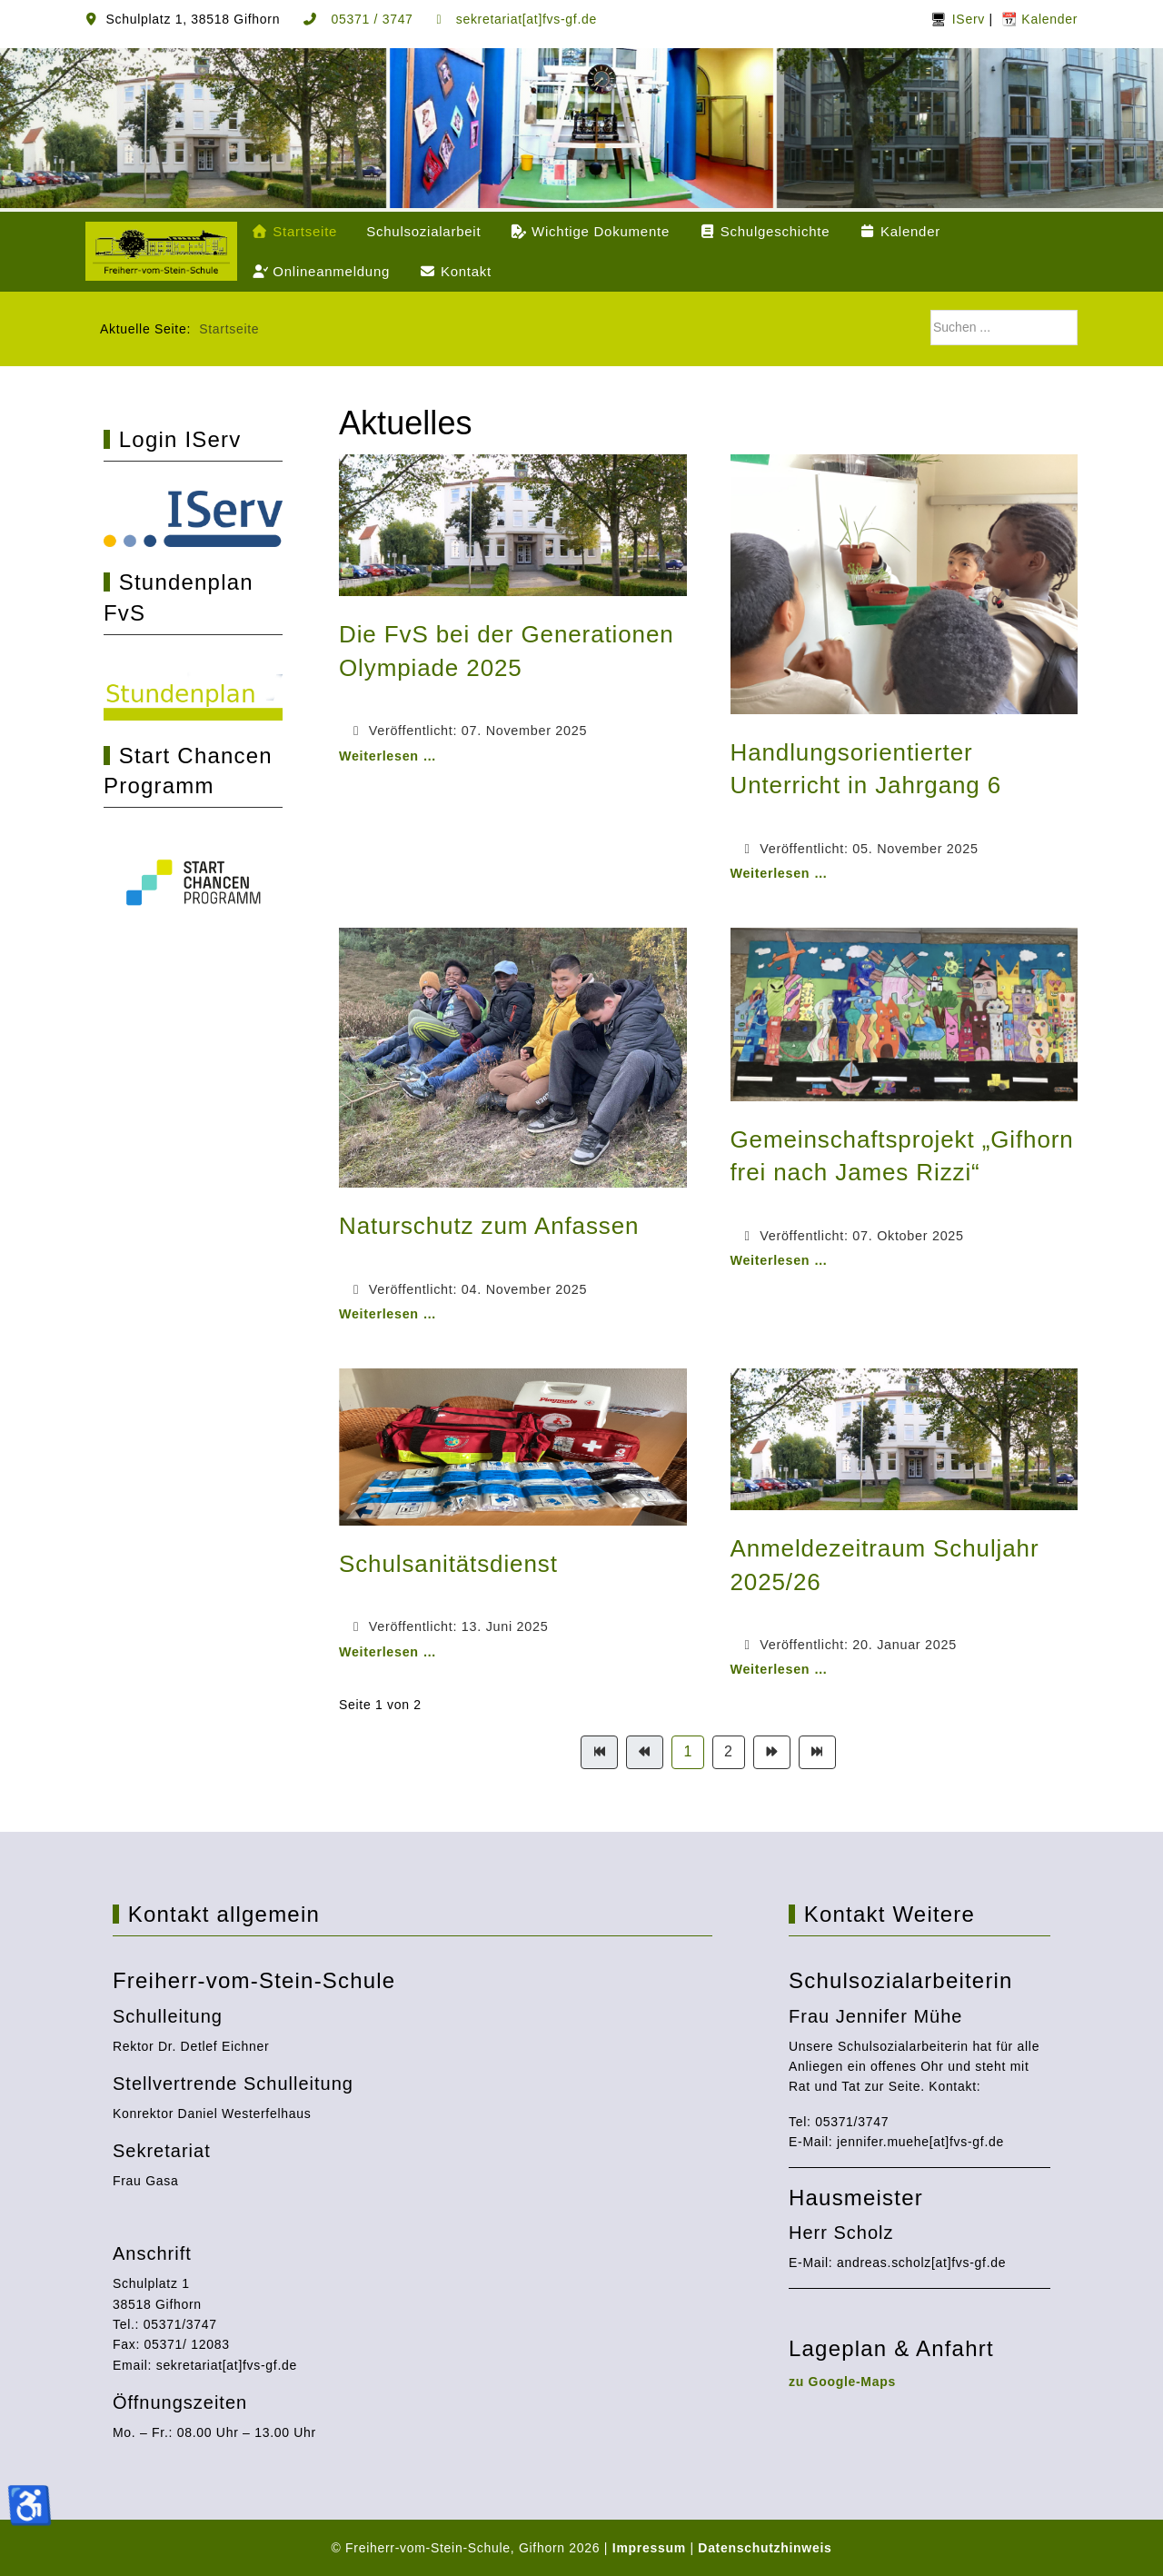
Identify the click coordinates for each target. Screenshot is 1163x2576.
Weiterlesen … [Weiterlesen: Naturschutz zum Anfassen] (387, 1314)
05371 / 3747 (370, 19)
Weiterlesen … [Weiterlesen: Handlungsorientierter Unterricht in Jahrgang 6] (779, 873)
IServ (968, 19)
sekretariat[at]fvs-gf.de (524, 19)
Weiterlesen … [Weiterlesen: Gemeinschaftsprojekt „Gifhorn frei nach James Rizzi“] (779, 1260)
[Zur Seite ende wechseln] (817, 1752)
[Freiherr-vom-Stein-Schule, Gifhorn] (161, 251)
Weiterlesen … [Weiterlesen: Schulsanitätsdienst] (387, 1652)
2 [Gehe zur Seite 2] (728, 1751)
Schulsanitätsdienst (448, 1563)
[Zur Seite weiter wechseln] (771, 1752)
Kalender (1048, 19)
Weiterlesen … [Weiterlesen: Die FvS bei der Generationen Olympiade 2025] (387, 756)
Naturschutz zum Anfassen (489, 1225)
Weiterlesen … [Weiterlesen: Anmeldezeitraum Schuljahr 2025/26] (779, 1669)
